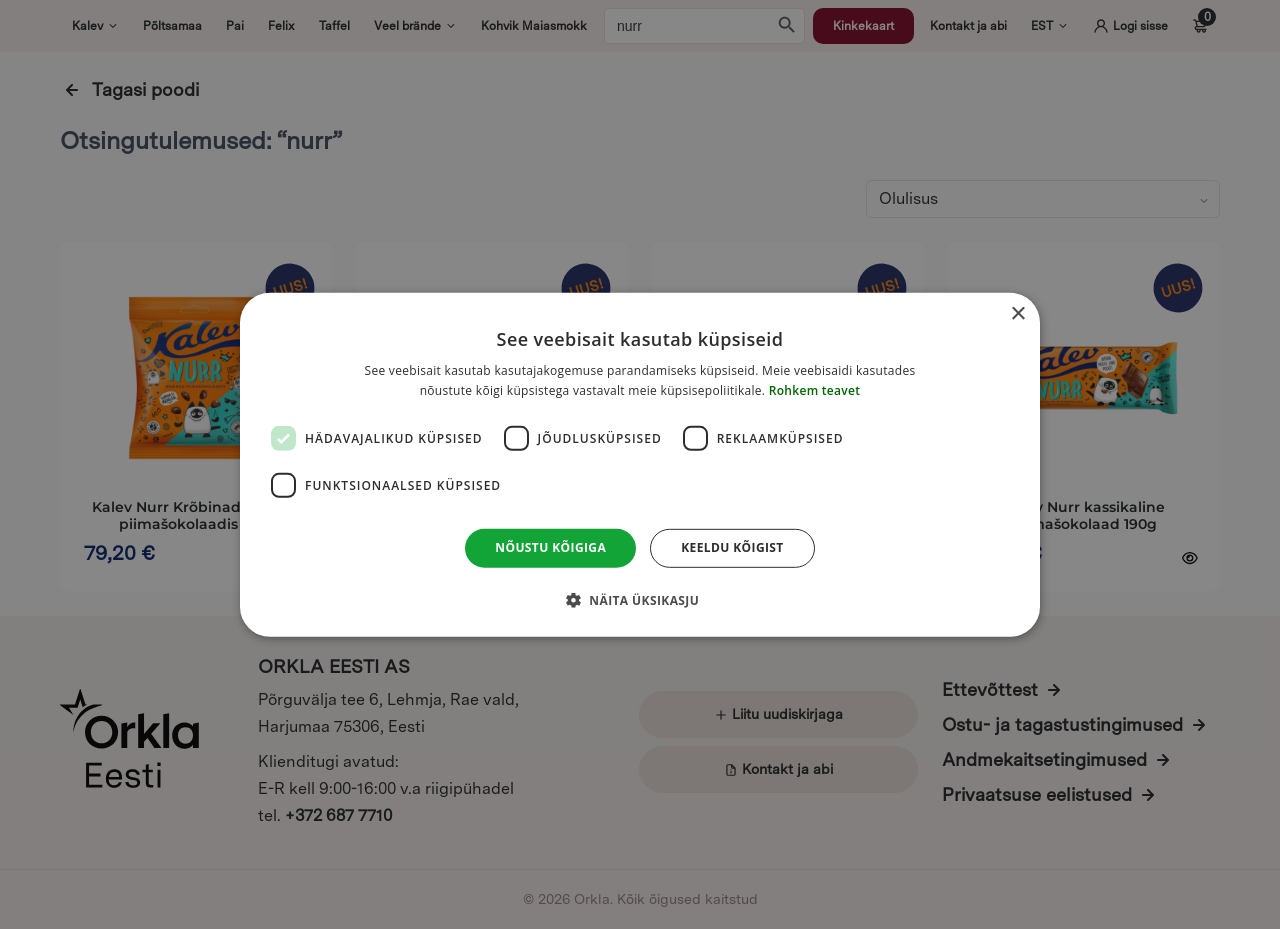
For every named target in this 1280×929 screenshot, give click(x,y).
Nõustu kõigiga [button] (550, 547)
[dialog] (640, 464)
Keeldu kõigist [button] (732, 547)
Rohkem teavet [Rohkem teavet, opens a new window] (815, 390)
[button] (640, 600)
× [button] (1017, 313)
